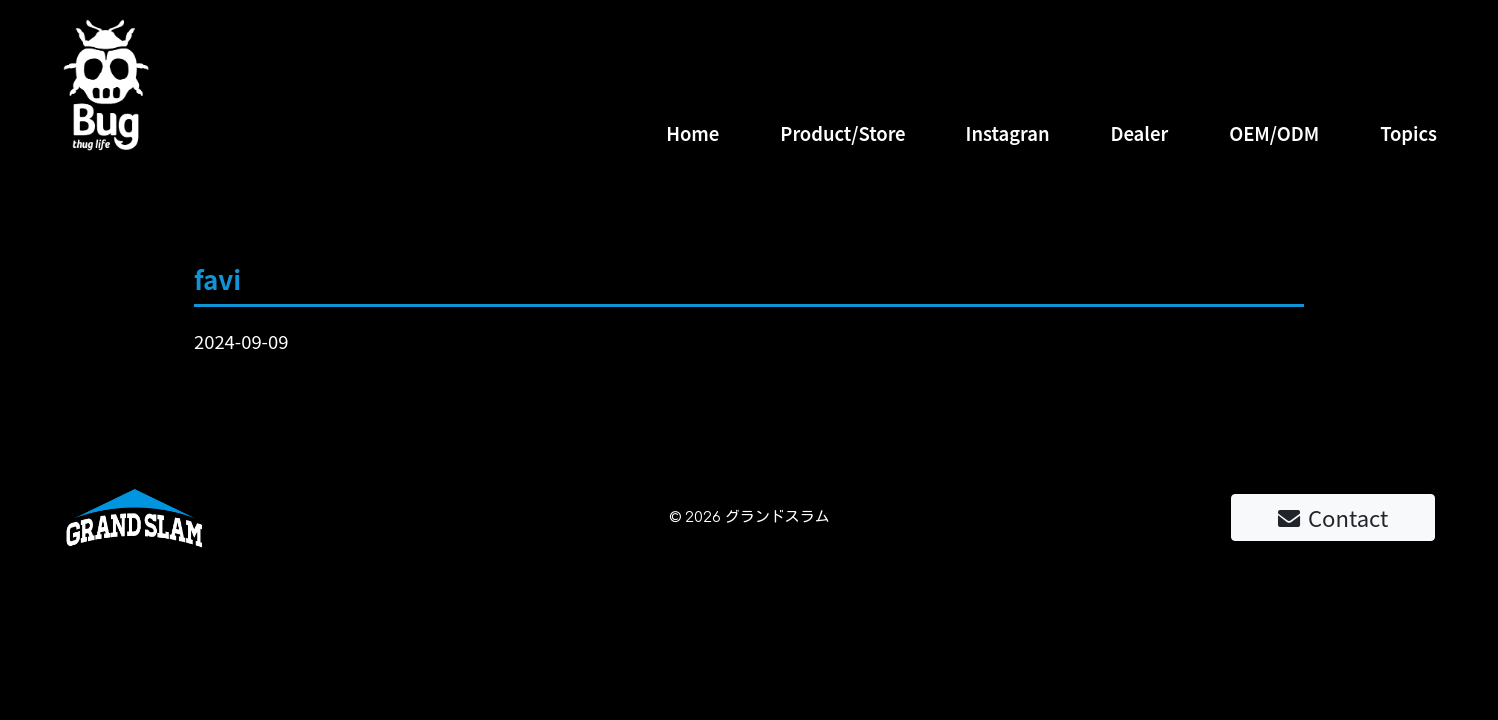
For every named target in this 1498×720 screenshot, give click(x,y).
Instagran (1008, 133)
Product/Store (842, 133)
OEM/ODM (1274, 133)
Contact (1333, 517)
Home (692, 133)
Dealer (1139, 133)
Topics (1408, 133)
